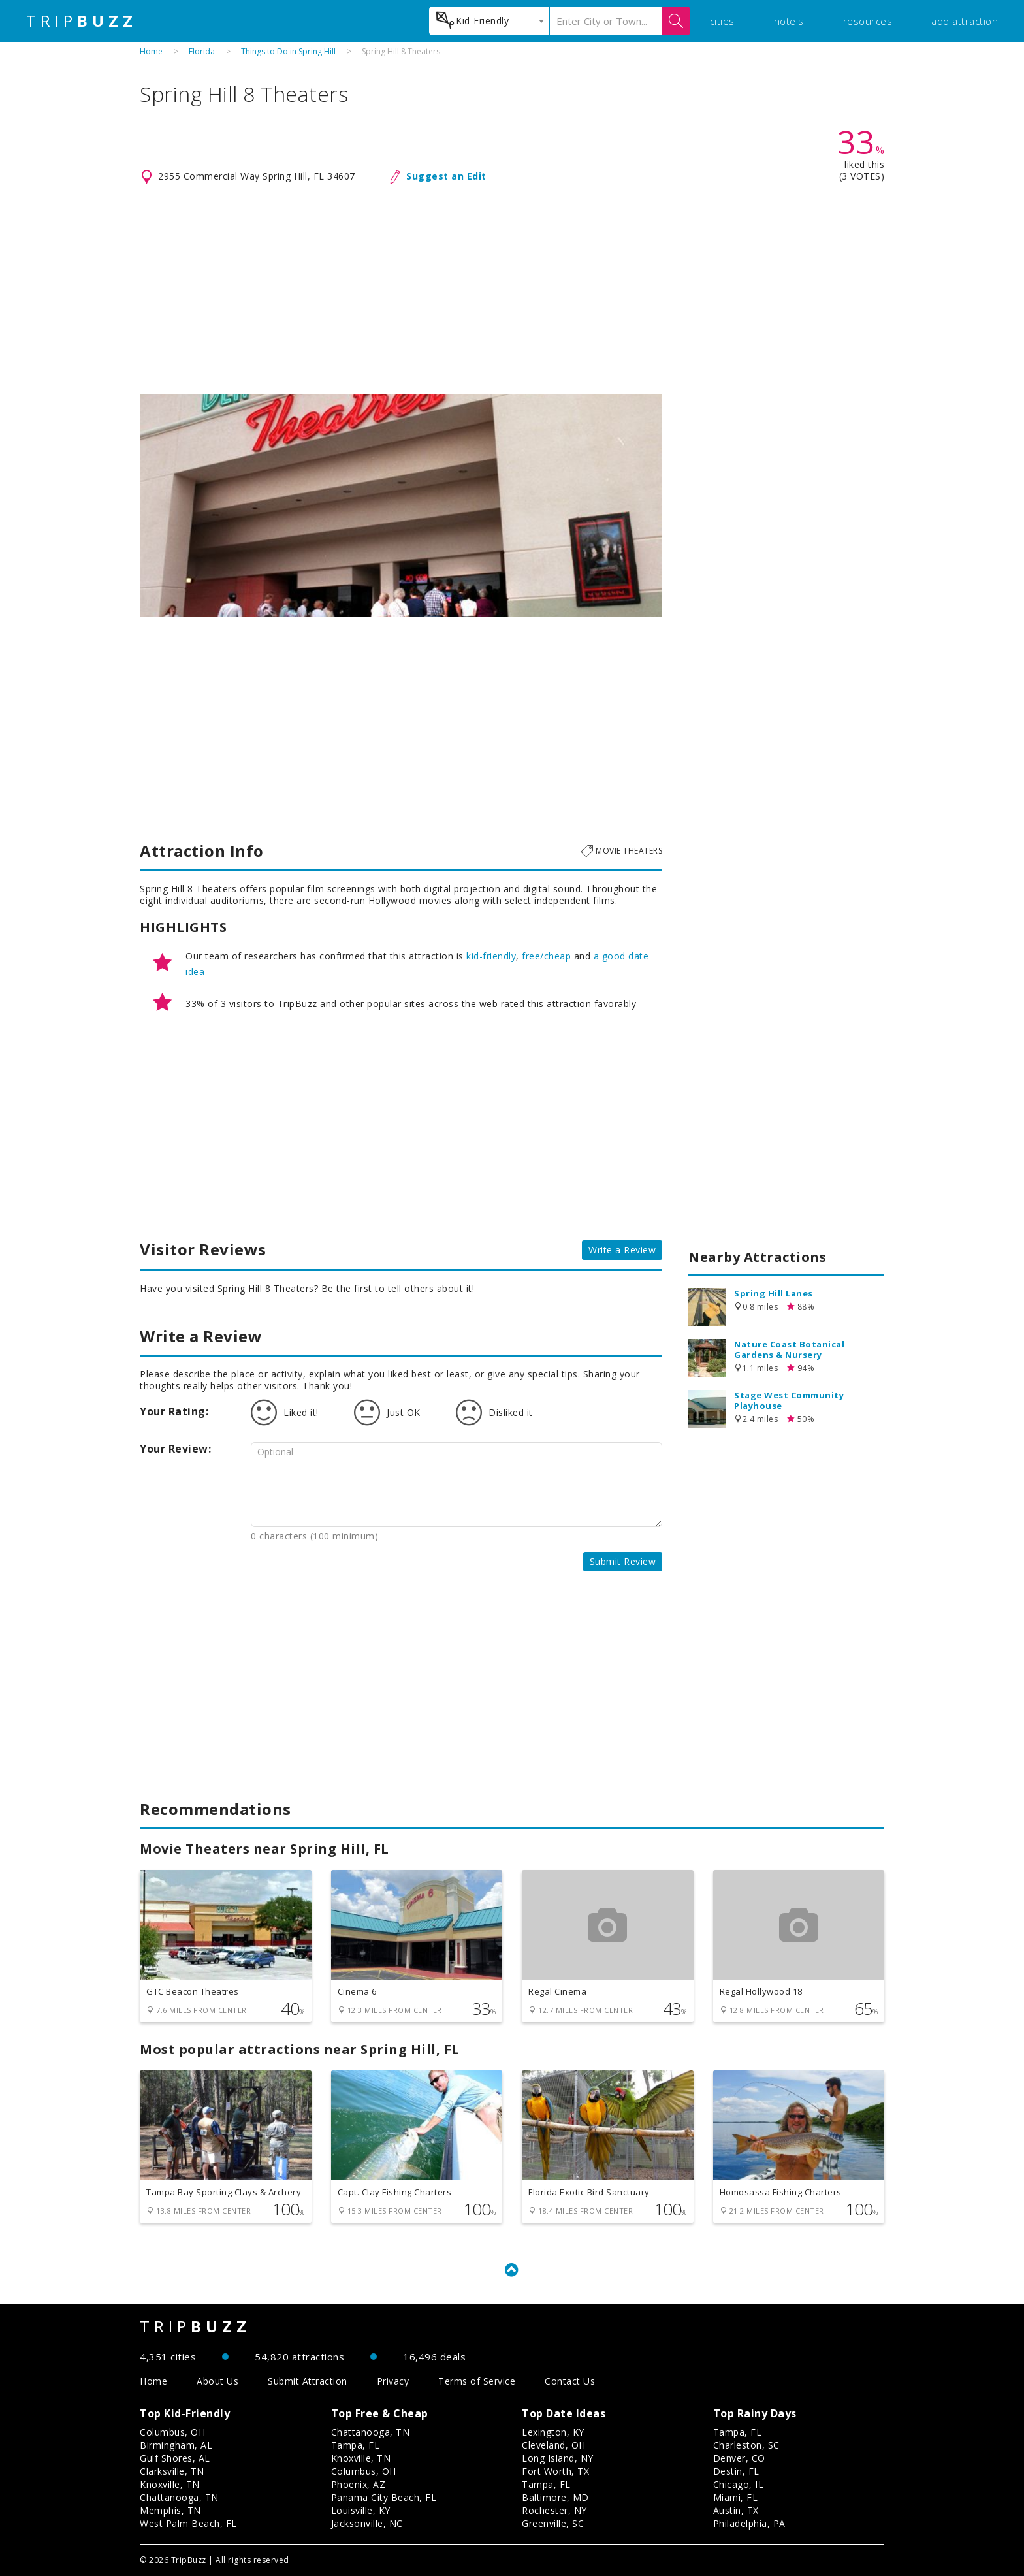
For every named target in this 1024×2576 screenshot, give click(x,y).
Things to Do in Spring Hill (288, 51)
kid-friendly (491, 956)
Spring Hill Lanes (773, 1293)
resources (868, 20)
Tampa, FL (355, 2445)
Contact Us (570, 2381)
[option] (401, 505)
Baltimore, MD (555, 2497)
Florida (202, 51)
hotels (789, 20)
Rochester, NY (554, 2510)
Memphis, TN (170, 2510)
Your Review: (175, 1448)
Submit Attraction (307, 2381)
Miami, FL (735, 2497)
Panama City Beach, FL (384, 2497)
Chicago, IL (738, 2484)
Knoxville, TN (170, 2484)
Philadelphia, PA (749, 2523)
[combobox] (489, 21)
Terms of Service (476, 2381)
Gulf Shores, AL (175, 2458)
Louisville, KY (361, 2510)
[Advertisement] (512, 290)
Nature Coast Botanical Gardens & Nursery (789, 1349)
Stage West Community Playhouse (789, 1400)
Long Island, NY (558, 2458)
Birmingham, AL (176, 2445)
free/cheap (546, 956)
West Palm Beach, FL (188, 2523)
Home (151, 51)
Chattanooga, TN (179, 2497)
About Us (217, 2381)
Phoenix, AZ (358, 2484)
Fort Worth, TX (555, 2471)
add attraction (964, 20)
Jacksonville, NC (367, 2523)
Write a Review (622, 1250)
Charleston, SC (746, 2445)
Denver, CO (739, 2458)
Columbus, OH (172, 2432)
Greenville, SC (553, 2523)
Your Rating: (174, 1411)
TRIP (81, 21)
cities (722, 20)
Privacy (393, 2381)
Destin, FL (736, 2471)
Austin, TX (736, 2510)
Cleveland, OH (554, 2445)
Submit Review (623, 1561)
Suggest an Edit (446, 176)
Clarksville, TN (172, 2471)
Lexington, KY (553, 2432)
